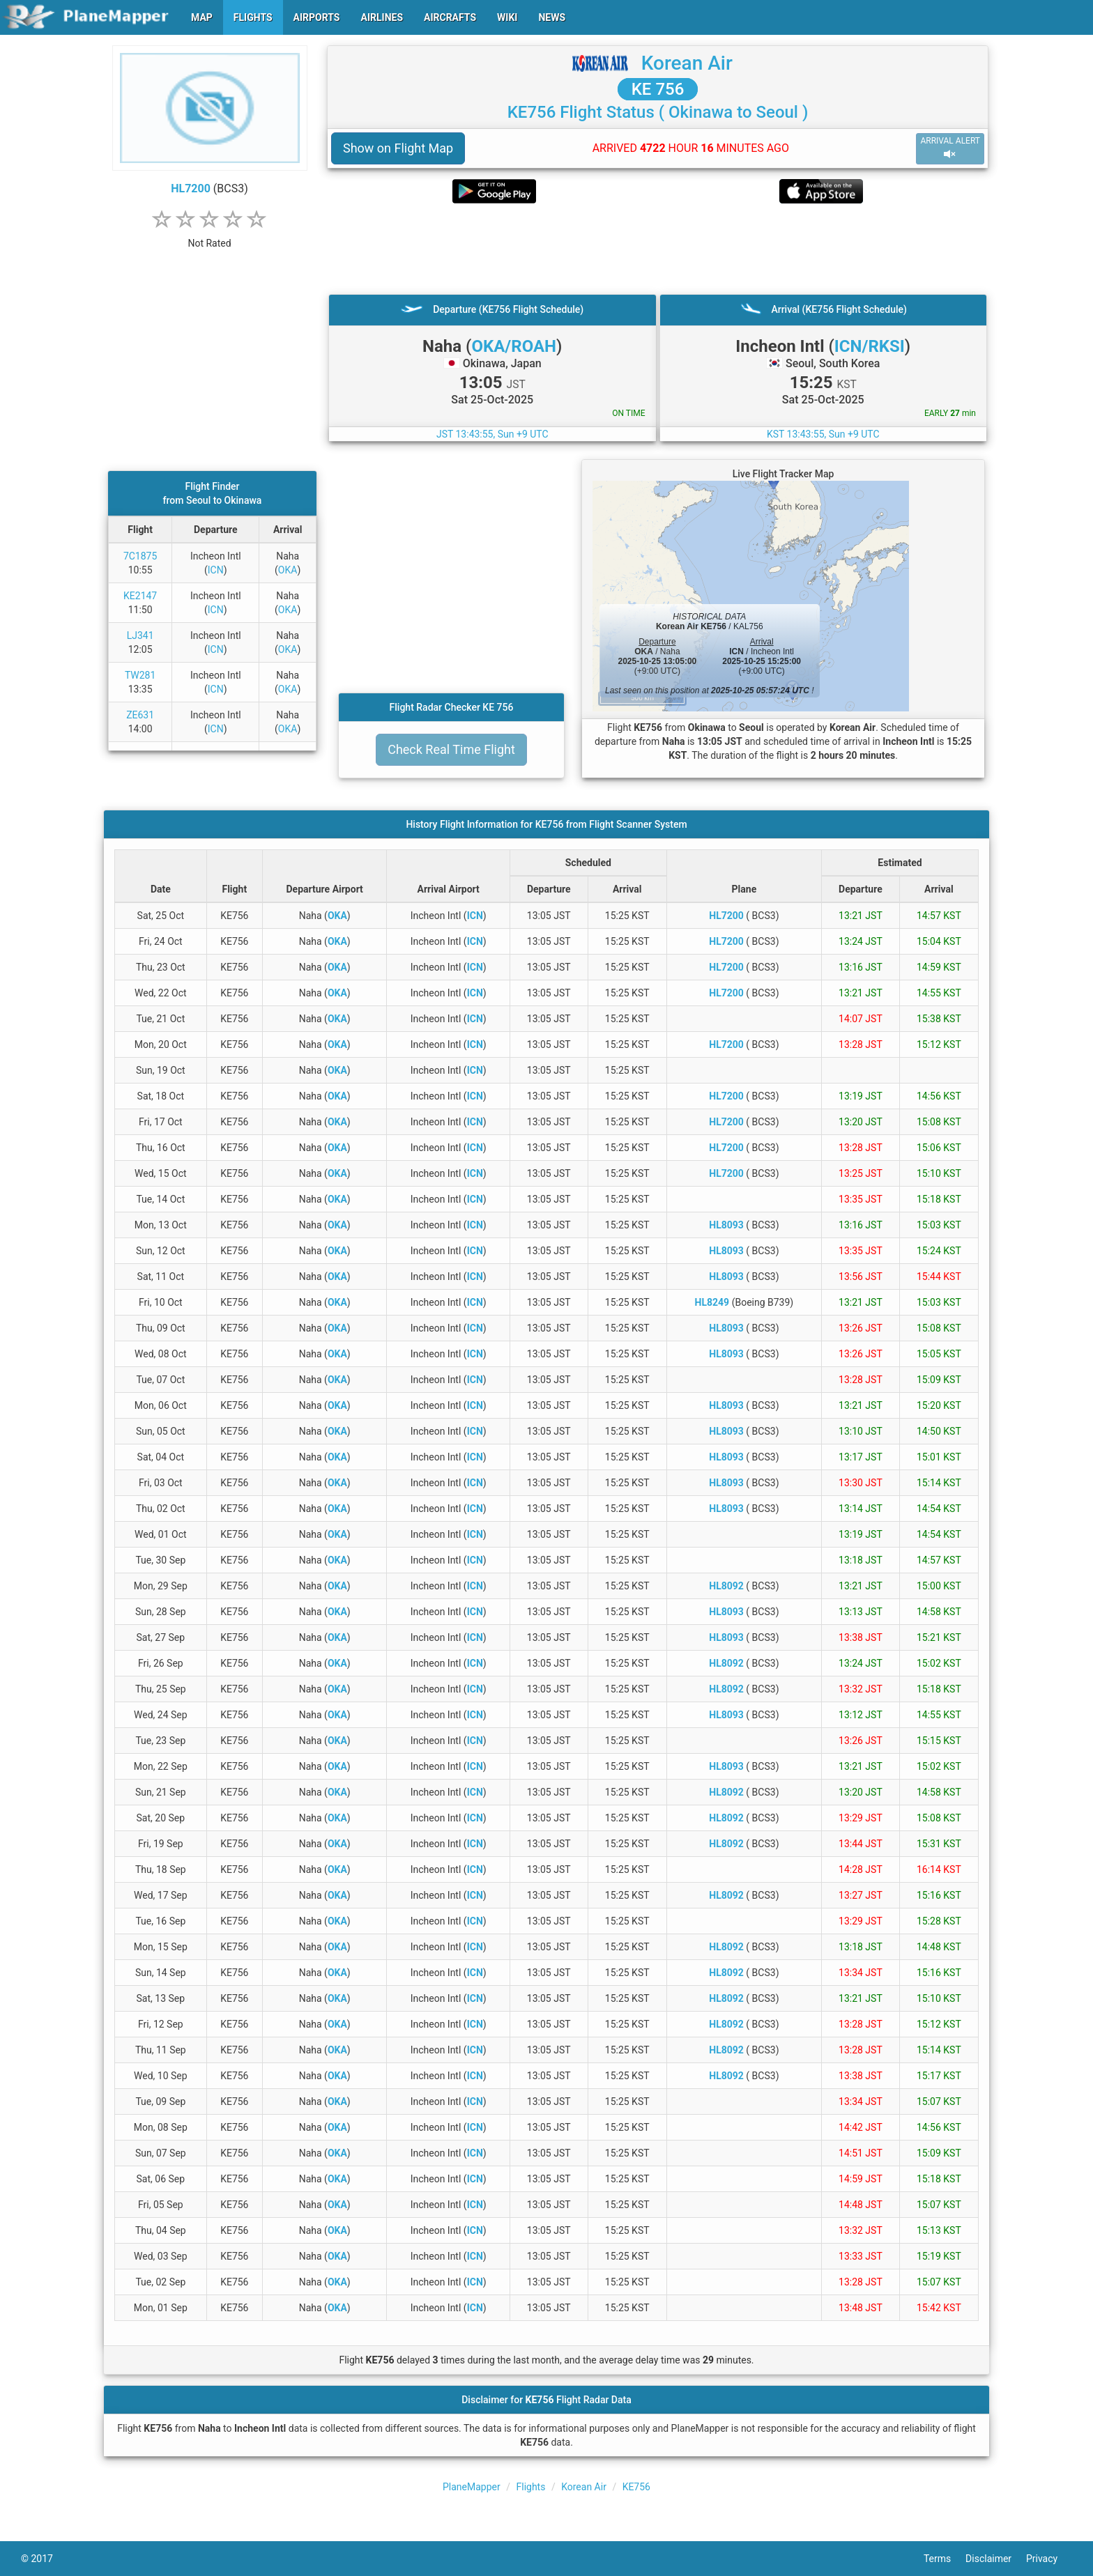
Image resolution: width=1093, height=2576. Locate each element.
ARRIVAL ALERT (950, 148)
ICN (216, 570)
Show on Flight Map (398, 148)
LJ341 (140, 635)
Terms (944, 2558)
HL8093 (726, 1225)
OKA (288, 570)
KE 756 (658, 89)
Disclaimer (995, 2558)
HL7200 (191, 188)
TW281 (140, 675)
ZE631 (140, 714)
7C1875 (140, 556)
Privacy (1049, 2558)
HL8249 (712, 1302)
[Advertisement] (657, 248)
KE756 (636, 2486)
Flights (530, 2486)
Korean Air (687, 63)
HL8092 (726, 1585)
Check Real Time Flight (451, 749)
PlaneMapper (471, 2486)
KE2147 (140, 595)
